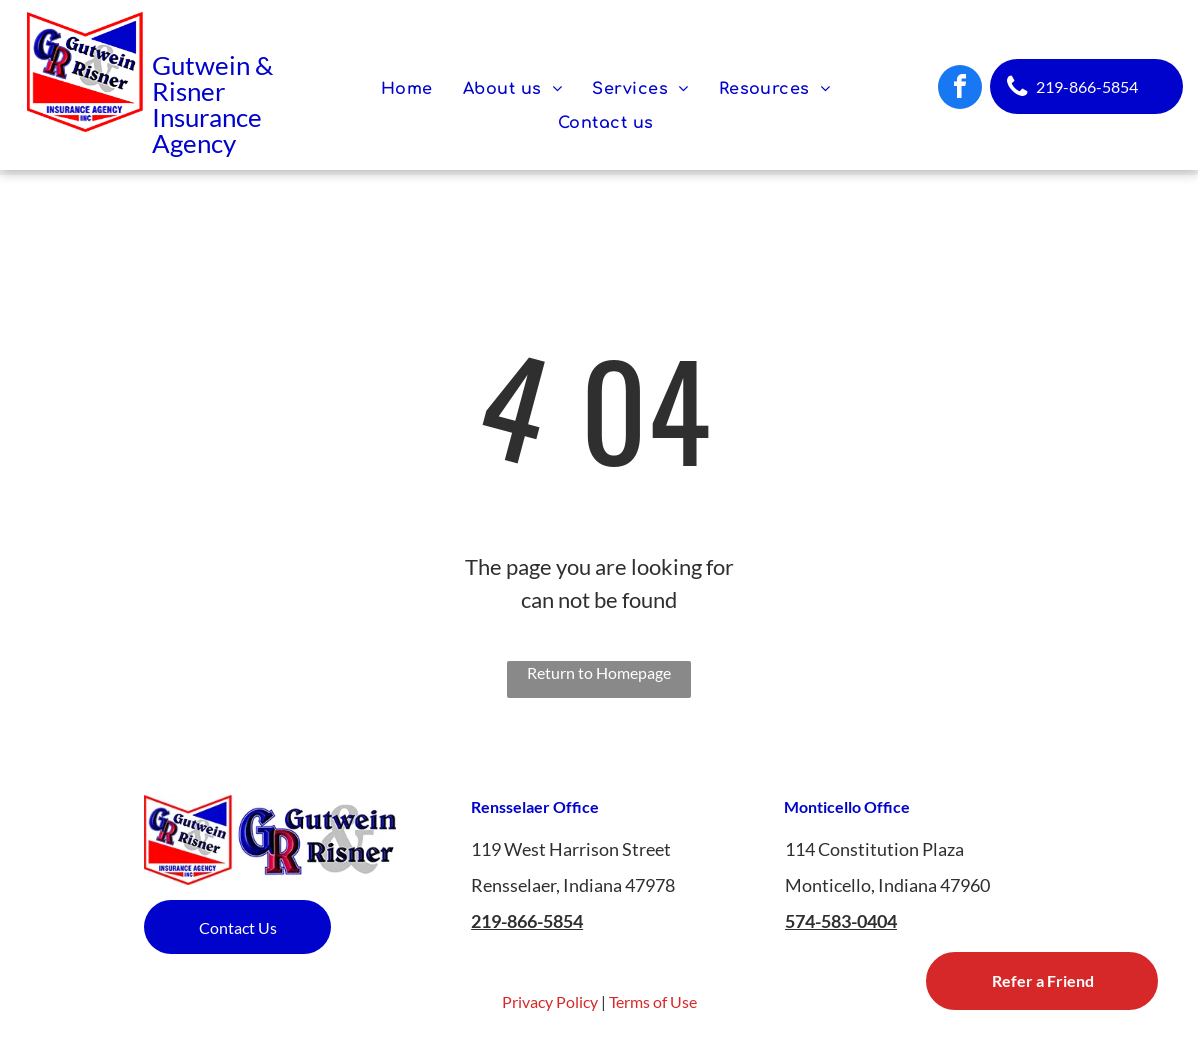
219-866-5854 (527, 921)
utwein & (222, 65)
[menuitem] (407, 89)
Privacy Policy (550, 1001)
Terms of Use (653, 1001)
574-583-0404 (841, 921)
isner (197, 91)
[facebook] (960, 89)
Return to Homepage (599, 672)
